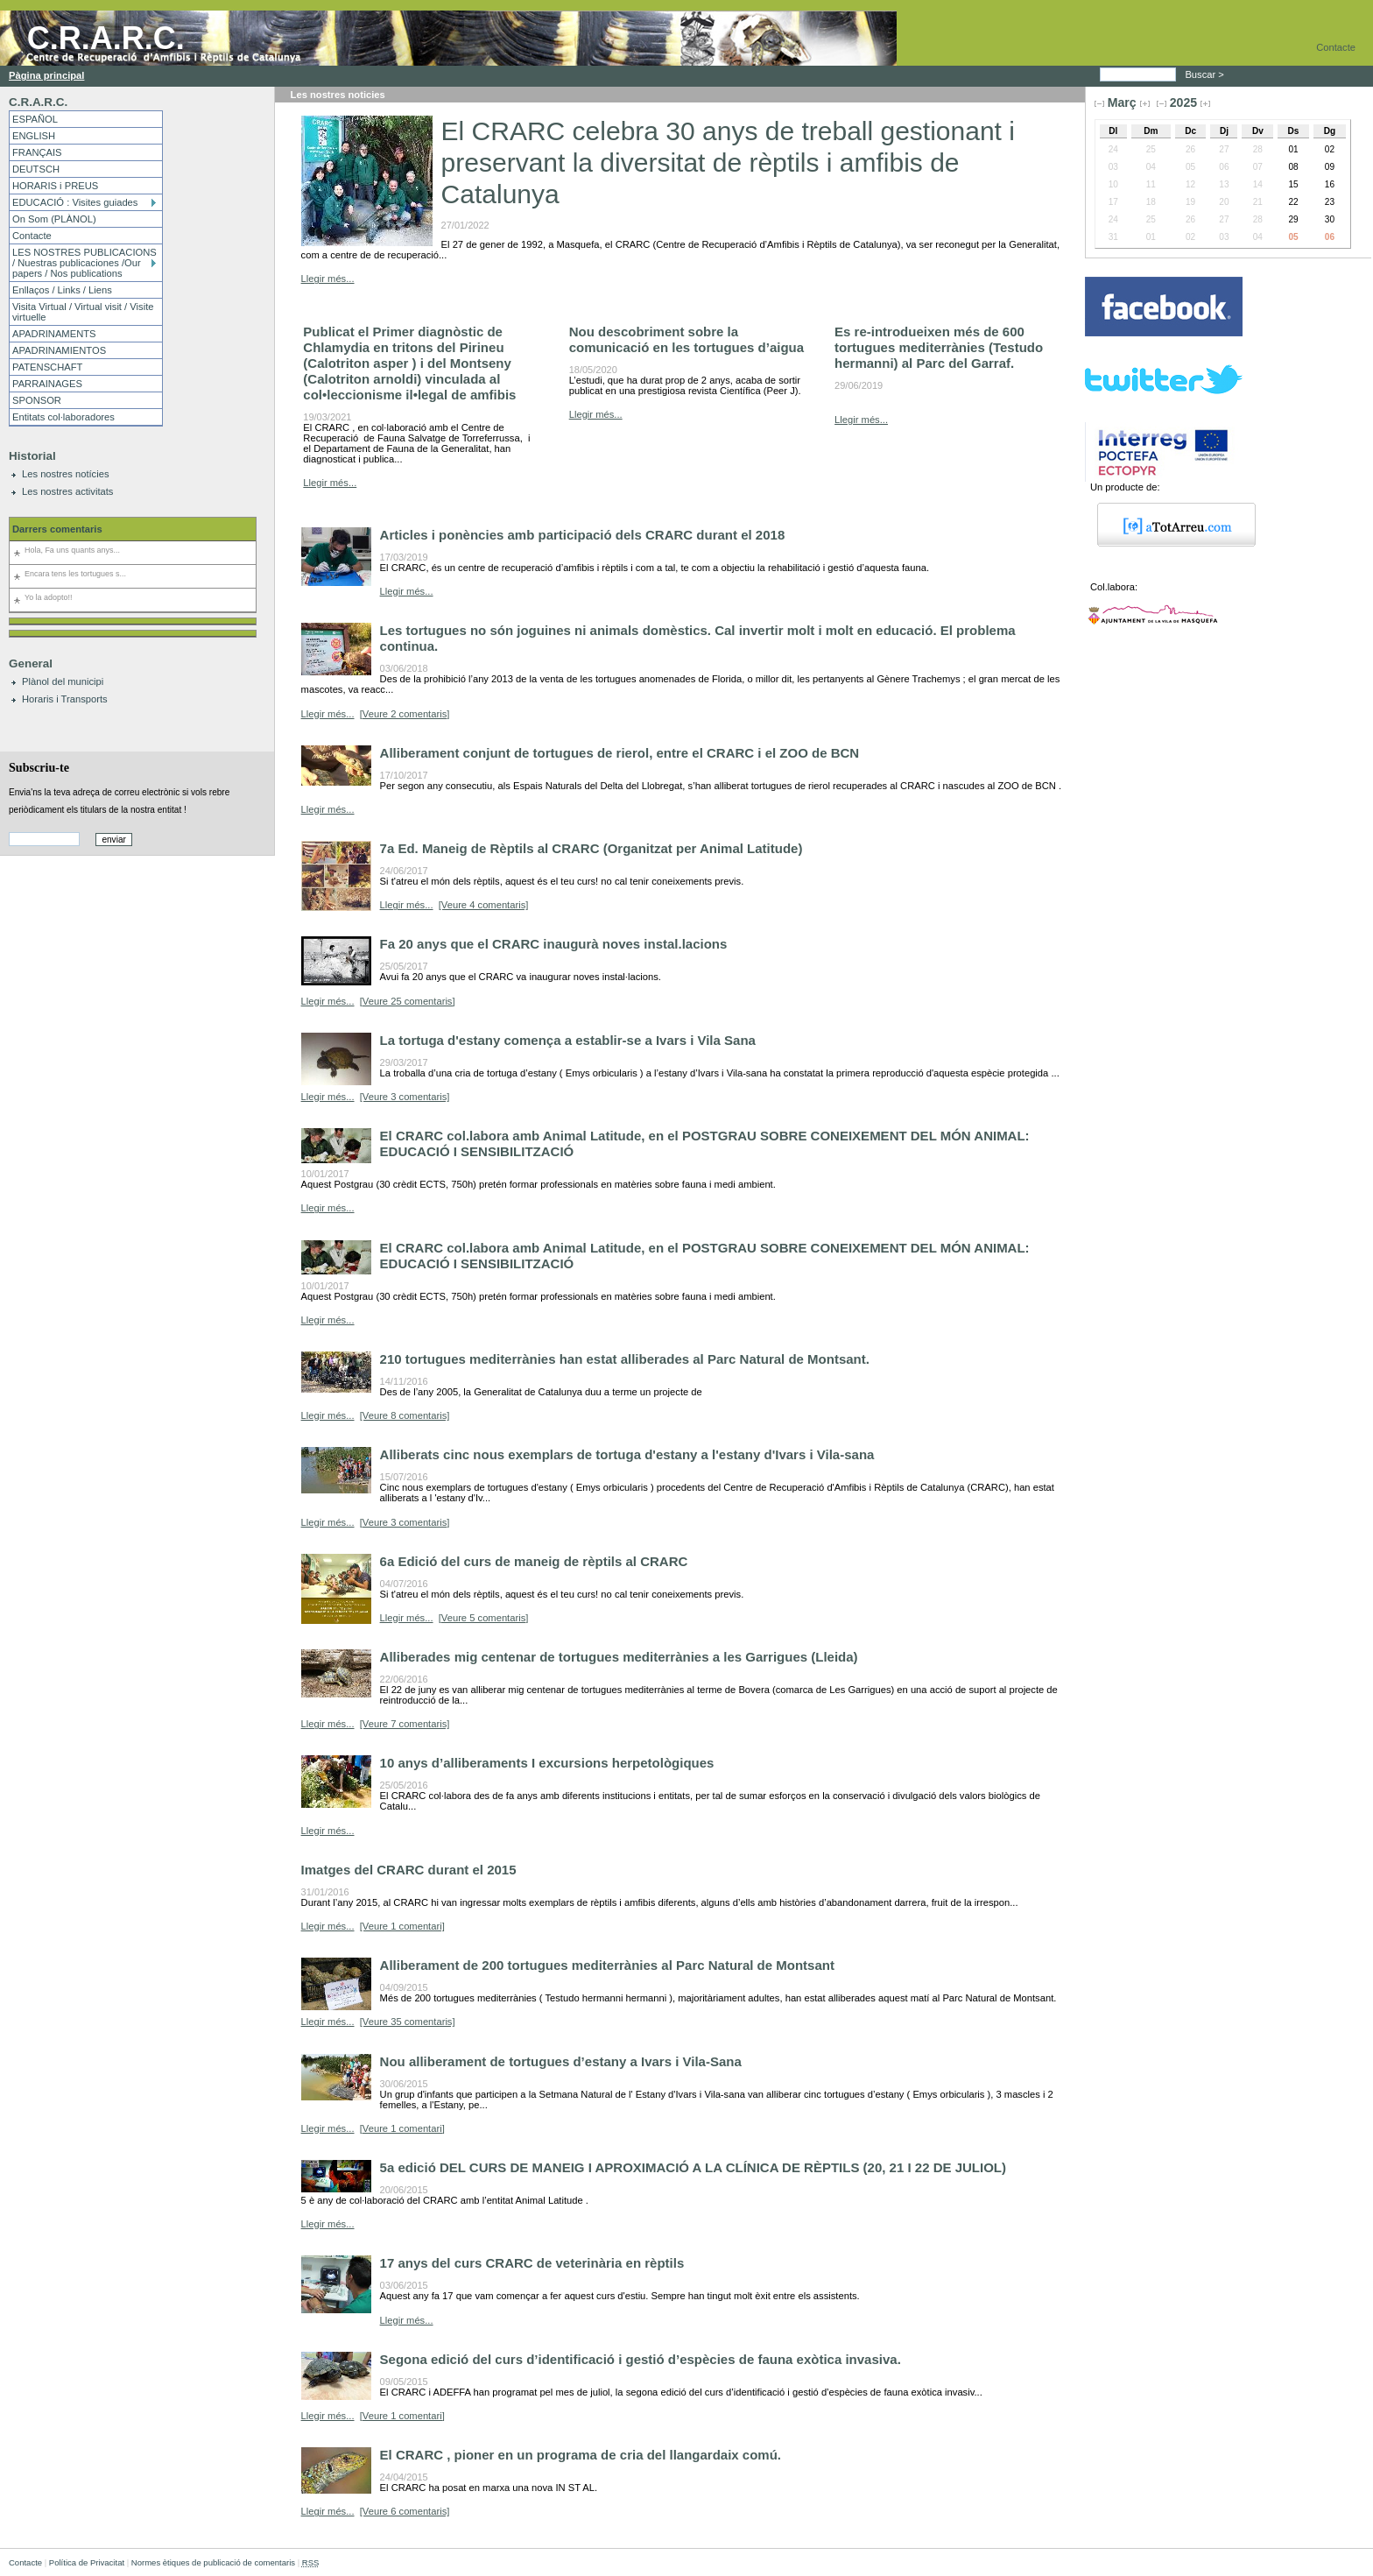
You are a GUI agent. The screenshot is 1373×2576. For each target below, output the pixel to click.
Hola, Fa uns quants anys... (72, 550)
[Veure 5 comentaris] (484, 1618)
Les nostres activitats (67, 491)
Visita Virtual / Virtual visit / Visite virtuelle (82, 311)
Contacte (1335, 47)
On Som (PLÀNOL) (54, 219)
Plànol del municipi (62, 681)
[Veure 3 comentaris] (405, 1096)
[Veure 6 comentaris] (405, 2511)
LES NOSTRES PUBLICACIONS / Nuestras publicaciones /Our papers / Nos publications (84, 263)
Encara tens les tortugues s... (75, 573)
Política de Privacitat (86, 2562)
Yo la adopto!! (48, 597)
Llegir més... (328, 278)
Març (1122, 102)
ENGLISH (33, 136)
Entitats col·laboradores (63, 417)
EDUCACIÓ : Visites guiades (74, 202)
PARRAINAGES (47, 383)
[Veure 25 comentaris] (407, 1001)
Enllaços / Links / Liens (62, 290)
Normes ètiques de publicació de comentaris (213, 2562)
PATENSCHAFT (47, 367)
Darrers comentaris (57, 529)
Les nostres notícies (65, 474)
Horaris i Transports (65, 699)
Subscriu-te (39, 767)
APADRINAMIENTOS (59, 350)
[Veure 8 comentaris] (405, 1415)
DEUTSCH (36, 169)
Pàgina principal (46, 75)
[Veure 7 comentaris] (405, 1724)
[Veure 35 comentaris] (407, 2021)
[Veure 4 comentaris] (484, 905)
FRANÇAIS (37, 152)
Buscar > (1206, 74)
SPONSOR (36, 400)
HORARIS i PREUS (55, 185)
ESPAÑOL (35, 119)
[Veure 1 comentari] (402, 1926)
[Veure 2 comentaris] (405, 714)
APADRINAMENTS (54, 333)
